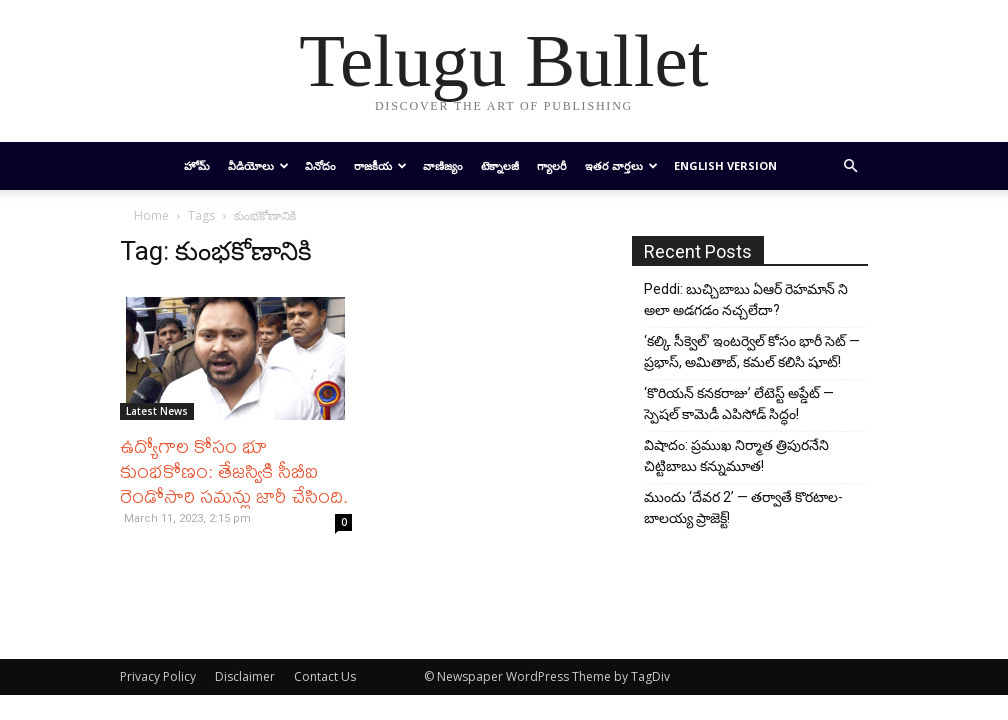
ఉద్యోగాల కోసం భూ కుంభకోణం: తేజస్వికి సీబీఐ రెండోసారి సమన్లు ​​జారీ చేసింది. (234, 470)
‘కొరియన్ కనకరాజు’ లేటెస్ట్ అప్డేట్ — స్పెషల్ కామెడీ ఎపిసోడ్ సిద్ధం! (739, 403)
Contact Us (325, 676)
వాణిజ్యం (443, 165)
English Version (725, 165)
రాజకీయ (380, 165)
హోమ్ (197, 165)
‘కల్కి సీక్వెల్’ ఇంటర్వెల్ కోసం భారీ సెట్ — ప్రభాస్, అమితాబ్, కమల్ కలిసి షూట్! (752, 351)
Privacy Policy (158, 676)
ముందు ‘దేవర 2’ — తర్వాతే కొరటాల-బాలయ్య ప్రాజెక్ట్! (743, 507)
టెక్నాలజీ (500, 165)
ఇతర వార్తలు (621, 165)
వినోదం (320, 165)
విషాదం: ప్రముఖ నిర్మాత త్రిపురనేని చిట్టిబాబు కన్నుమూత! (736, 455)
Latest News (157, 411)
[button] (850, 166)
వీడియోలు (258, 165)
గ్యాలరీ (552, 165)
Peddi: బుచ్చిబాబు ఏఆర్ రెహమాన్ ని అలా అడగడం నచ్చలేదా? (746, 299)
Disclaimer (245, 676)
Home (151, 215)
